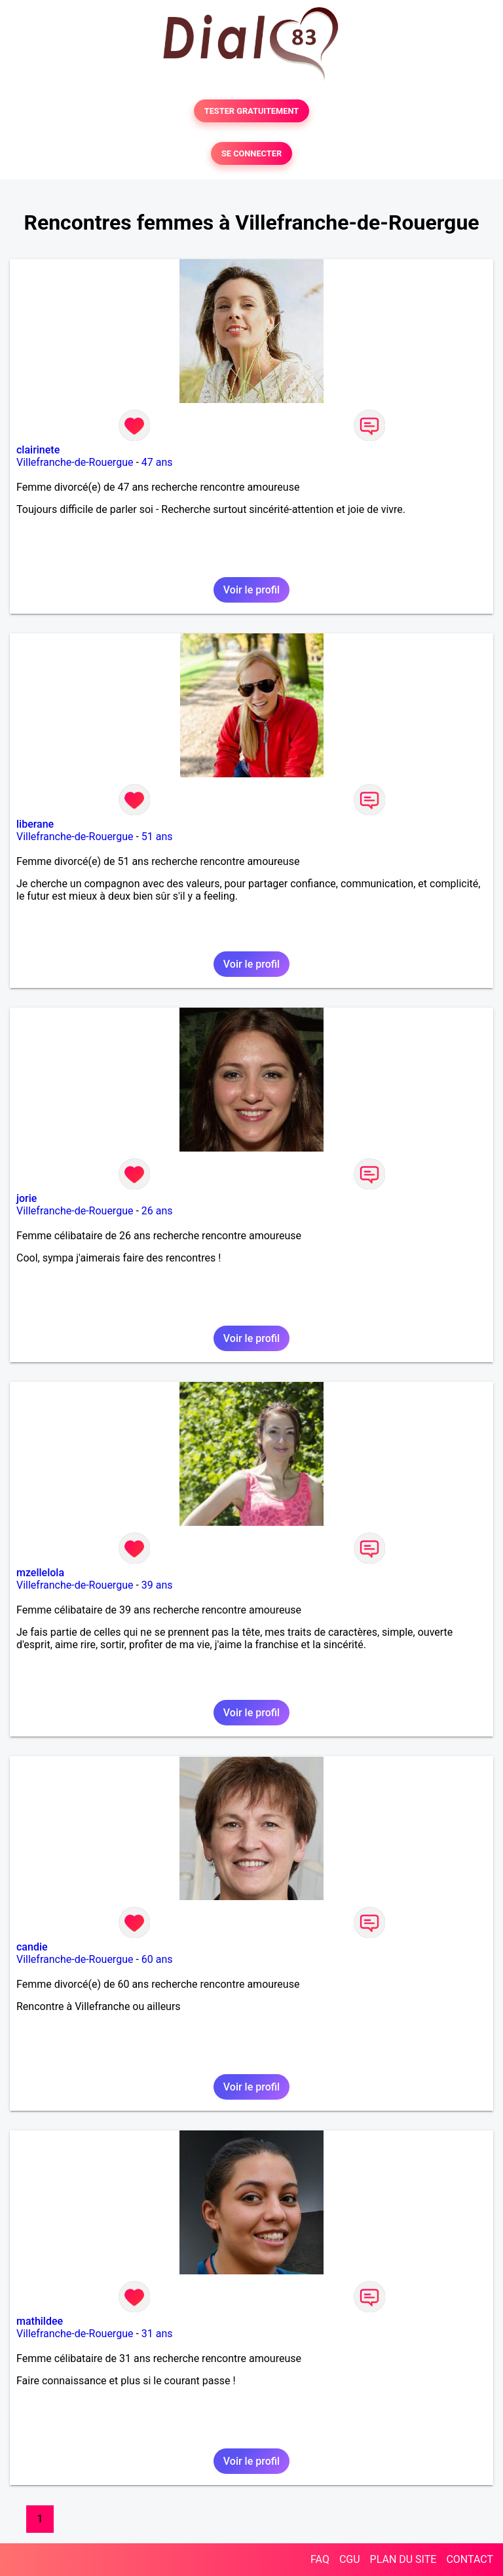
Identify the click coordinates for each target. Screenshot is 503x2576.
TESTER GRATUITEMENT (251, 111)
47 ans (157, 462)
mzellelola (40, 1572)
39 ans (157, 1585)
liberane (35, 824)
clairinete (38, 450)
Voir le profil (251, 590)
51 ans (157, 836)
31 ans (157, 2333)
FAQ (319, 2559)
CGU (349, 2559)
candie (32, 1947)
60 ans (157, 1959)
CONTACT (469, 2559)
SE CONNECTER (251, 153)
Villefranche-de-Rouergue (74, 462)
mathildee (39, 2321)
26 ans (157, 1211)
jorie (26, 1198)
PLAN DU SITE (403, 2559)
